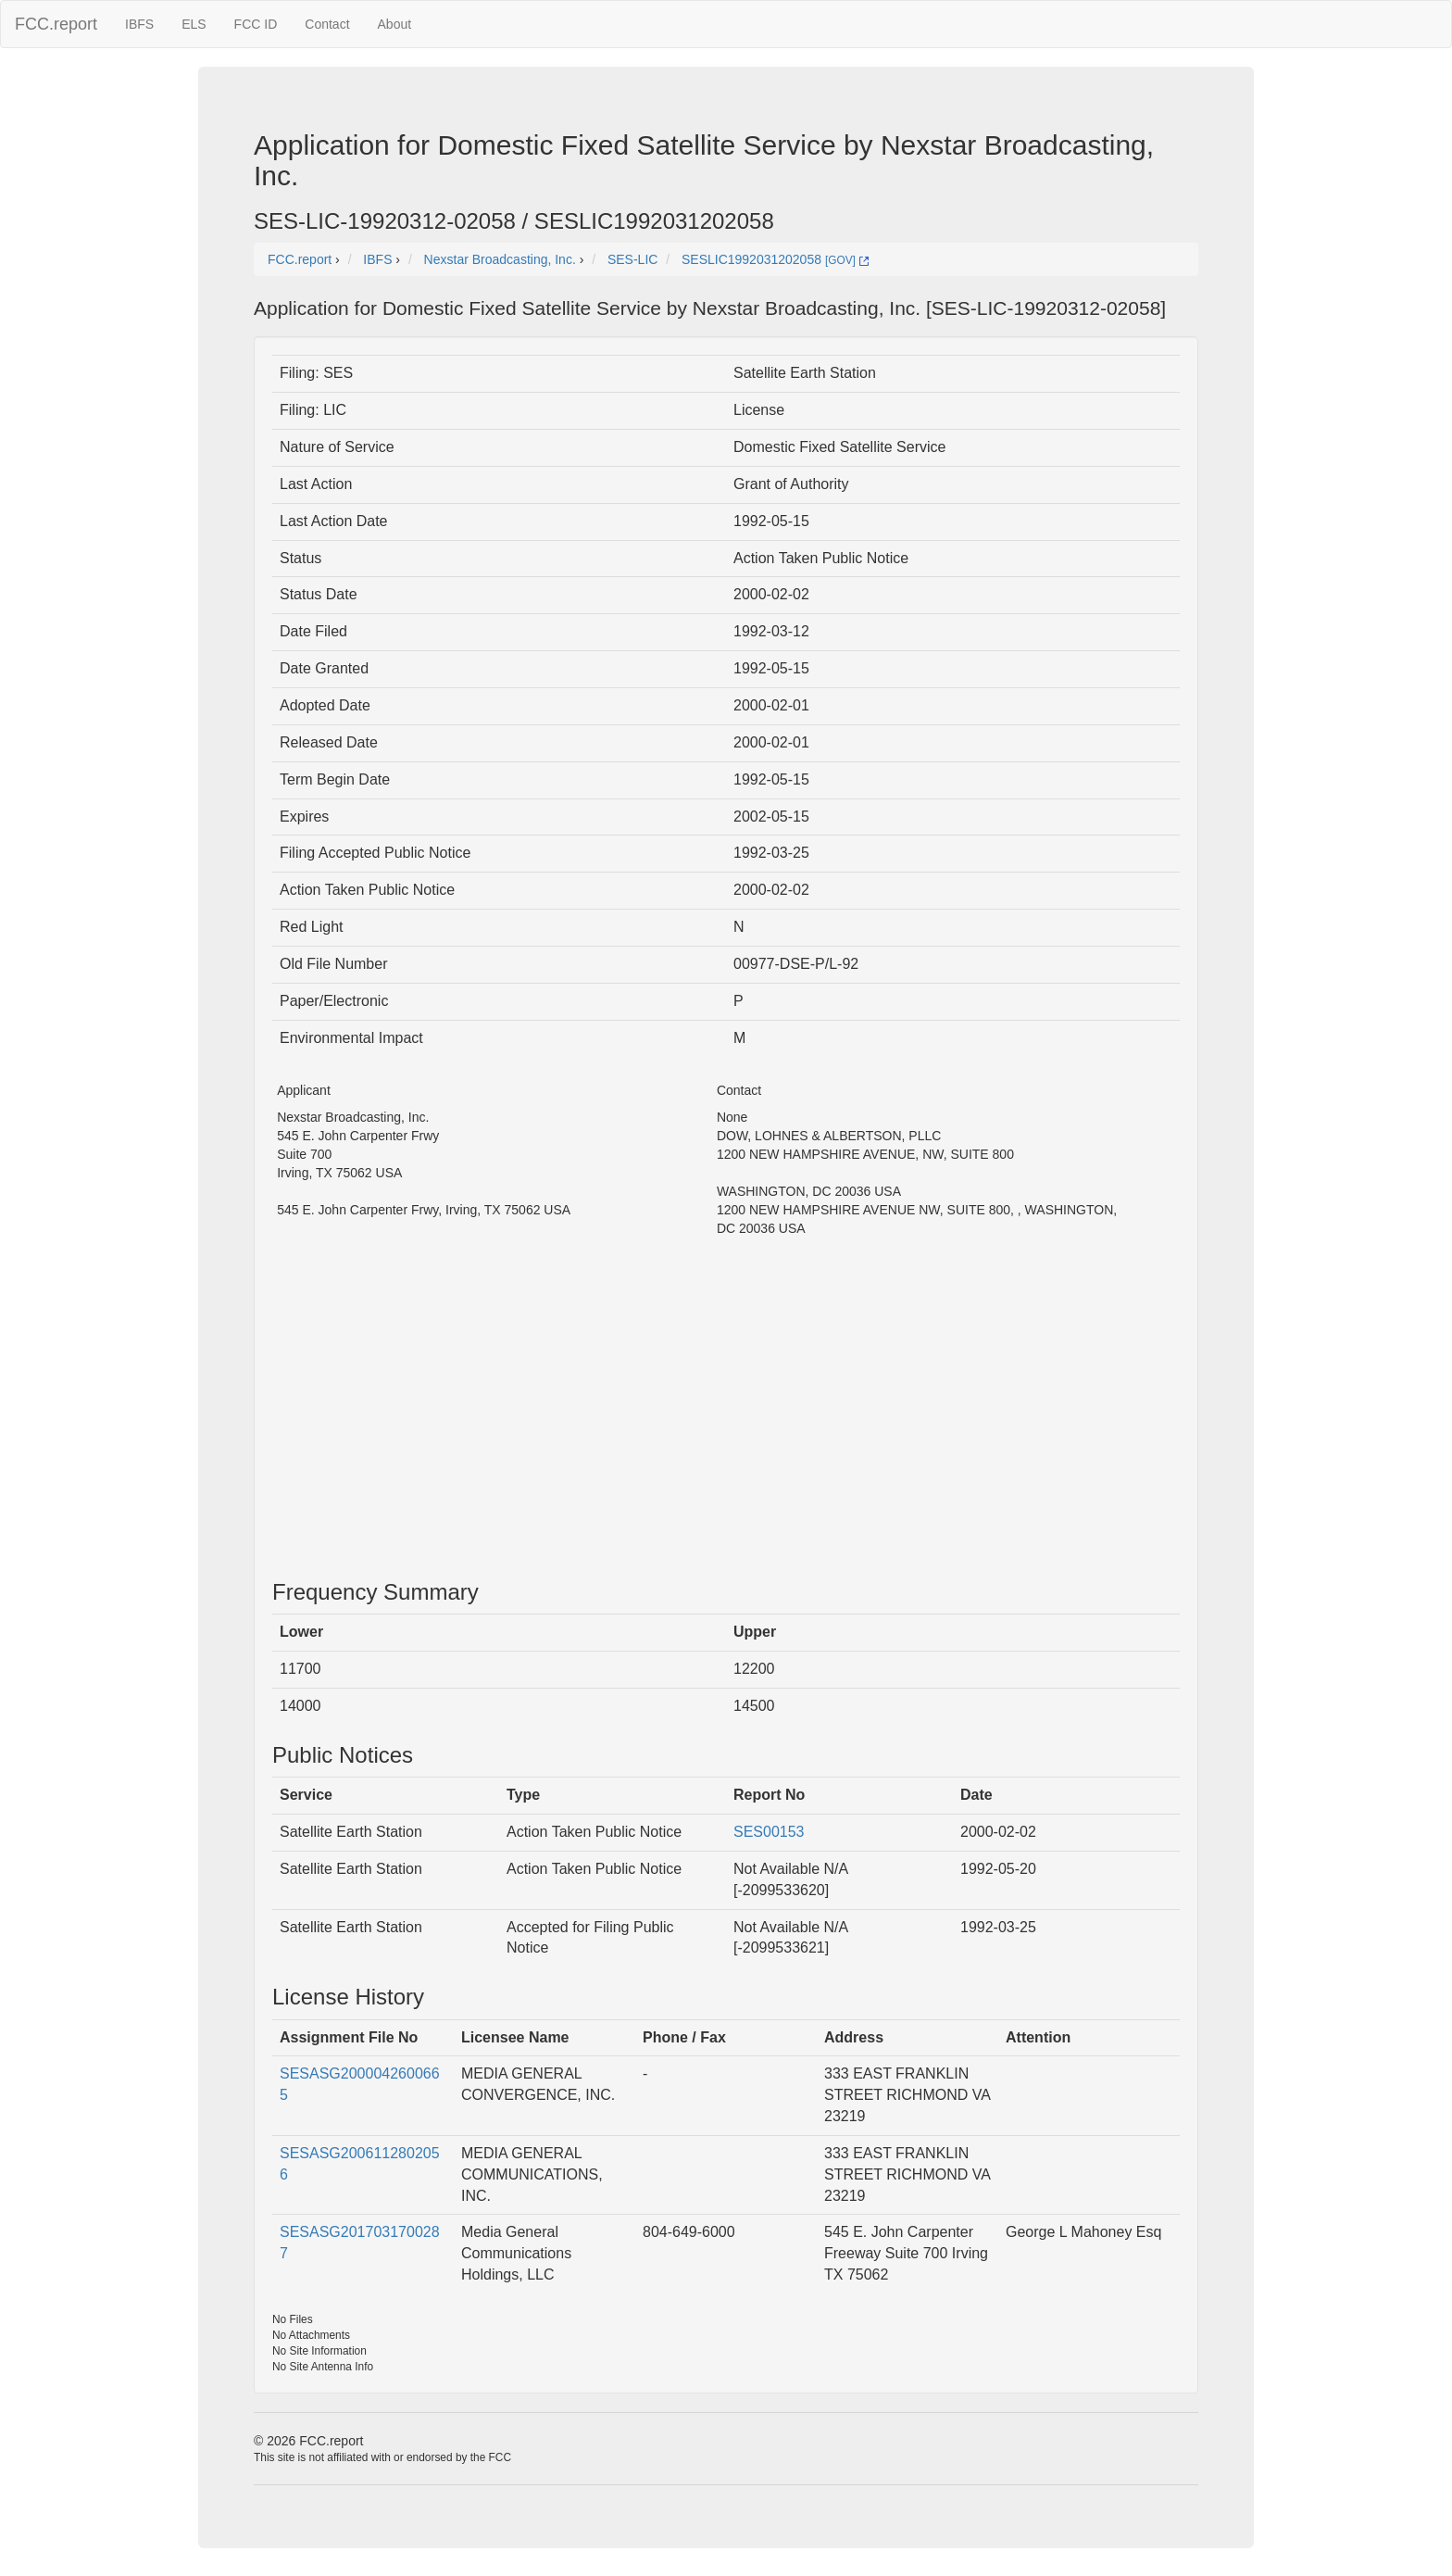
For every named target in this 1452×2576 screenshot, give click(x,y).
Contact (327, 24)
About (395, 24)
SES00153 (769, 1832)
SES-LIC (632, 259)
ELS (194, 24)
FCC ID (256, 24)
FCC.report (56, 24)
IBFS (139, 24)
